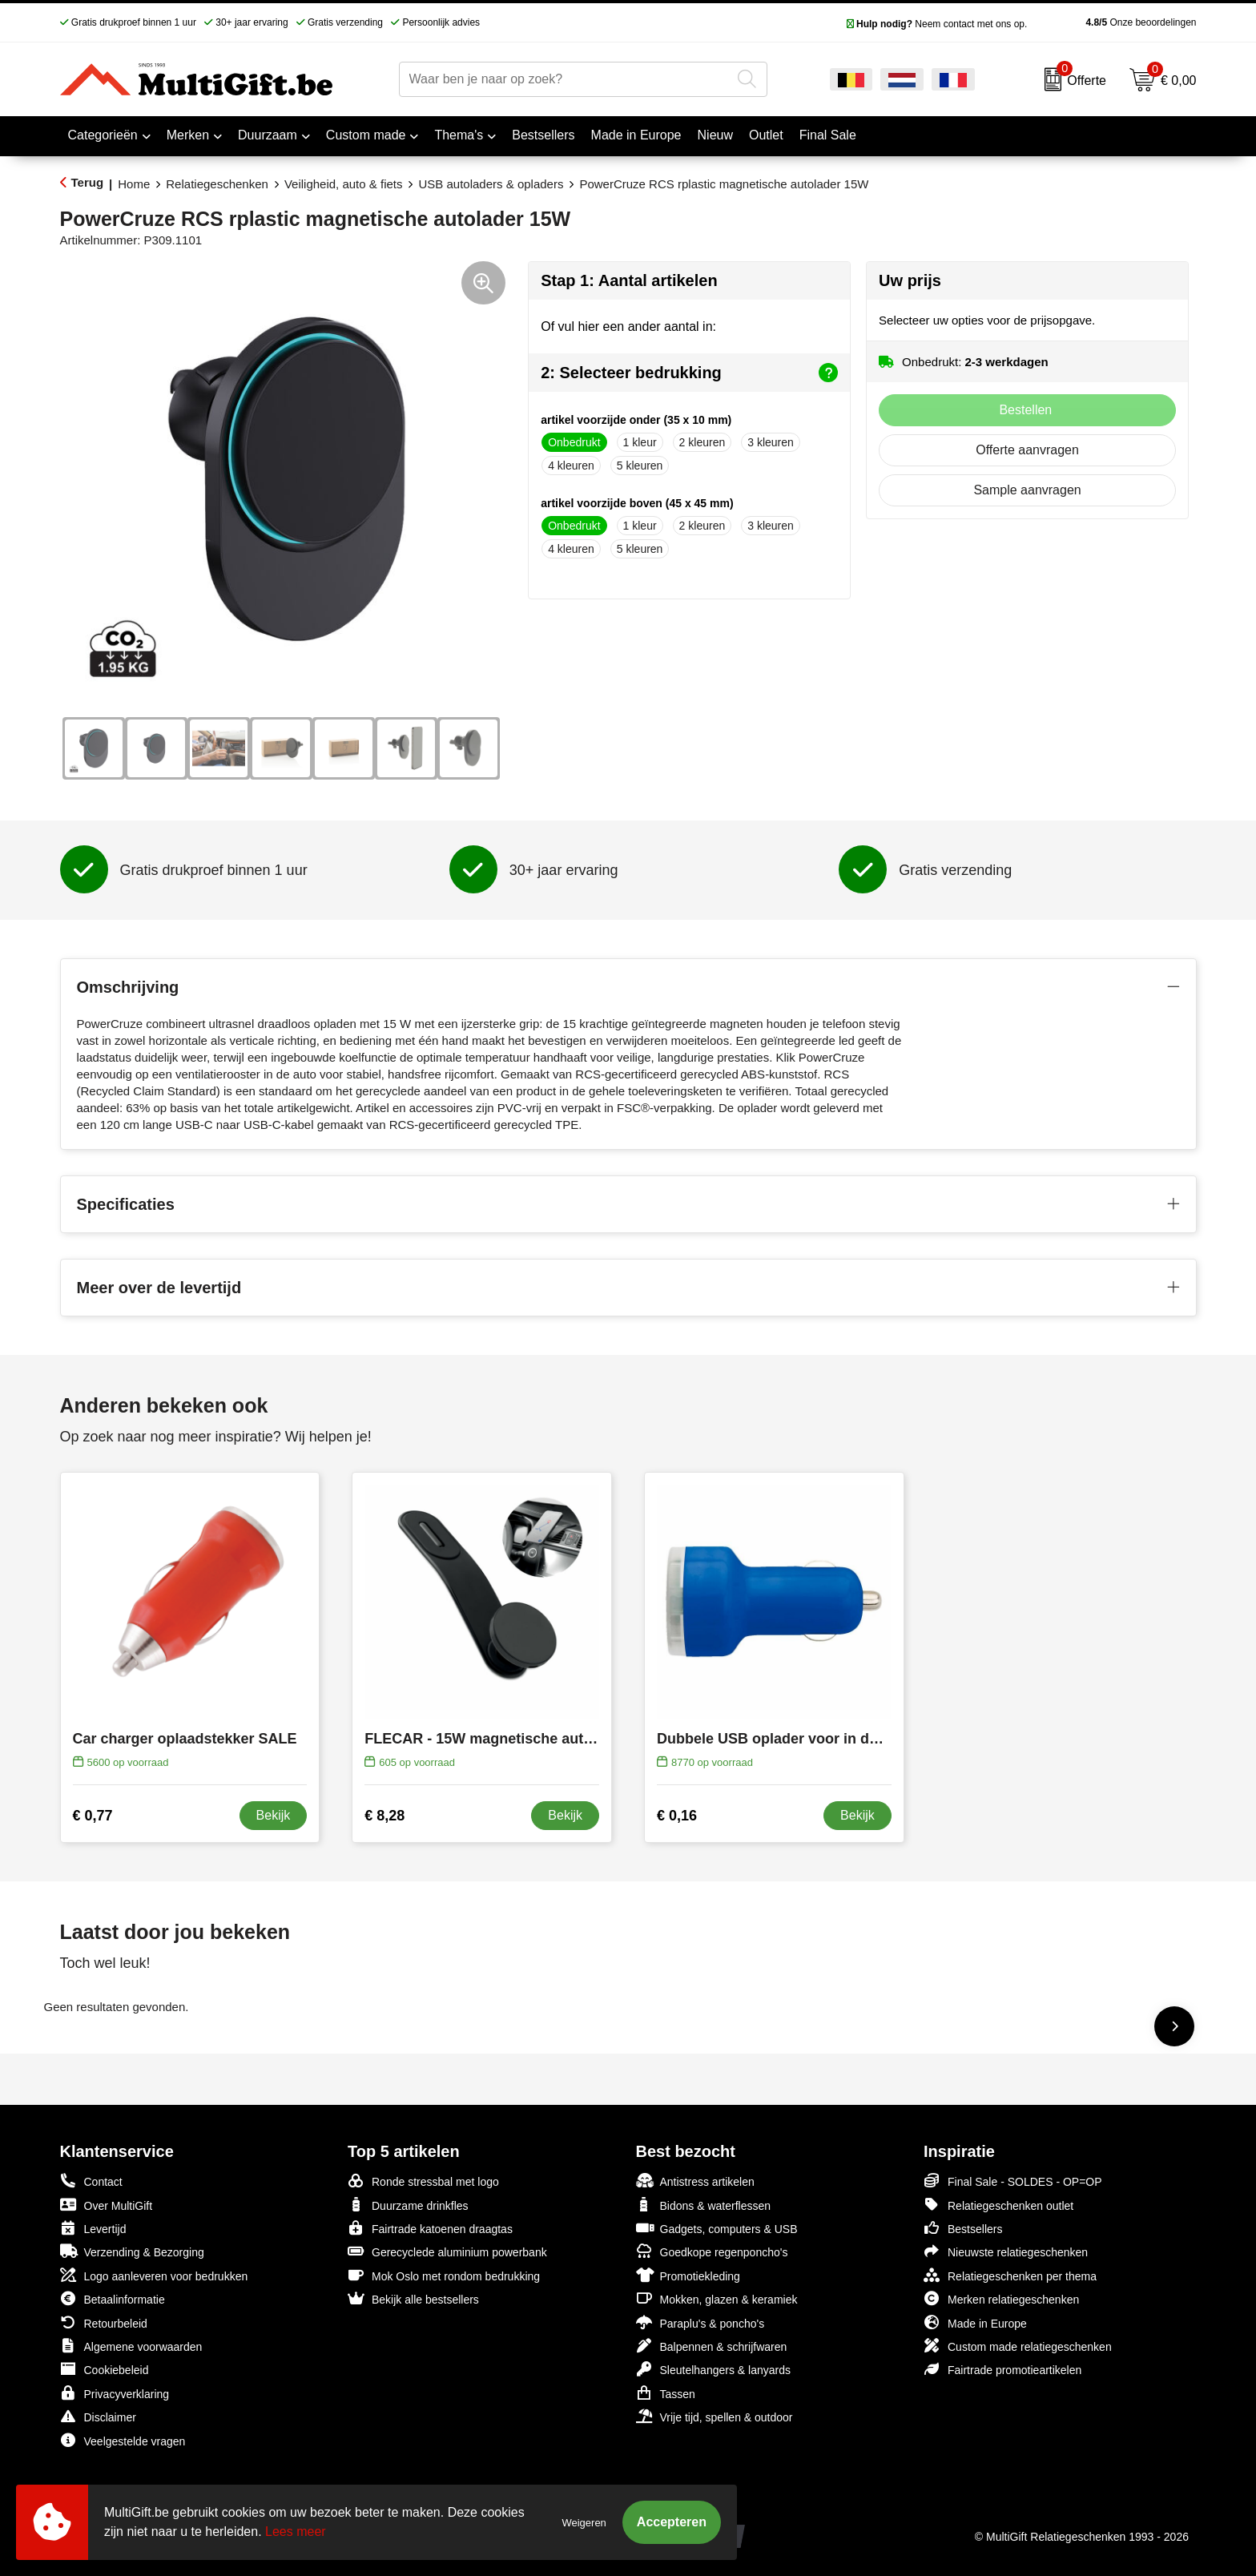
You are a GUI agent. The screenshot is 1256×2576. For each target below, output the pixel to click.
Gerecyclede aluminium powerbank (447, 2251)
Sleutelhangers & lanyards (713, 2368)
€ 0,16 (677, 1816)
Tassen (665, 2393)
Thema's (458, 135)
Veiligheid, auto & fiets (343, 184)
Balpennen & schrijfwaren (711, 2345)
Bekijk (273, 1815)
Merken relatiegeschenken (1001, 2298)
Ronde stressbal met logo (423, 2180)
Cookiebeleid (104, 2368)
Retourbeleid (103, 2322)
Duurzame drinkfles (408, 2204)
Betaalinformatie (112, 2298)
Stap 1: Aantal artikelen (629, 280)
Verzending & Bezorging (132, 2251)
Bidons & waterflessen (703, 2204)
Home (134, 184)
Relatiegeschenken (217, 184)
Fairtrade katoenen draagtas (430, 2227)
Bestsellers (963, 2227)
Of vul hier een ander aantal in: (628, 326)
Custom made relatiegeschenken (1018, 2345)
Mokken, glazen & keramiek (717, 2298)
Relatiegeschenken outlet (998, 2204)
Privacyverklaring (115, 2393)
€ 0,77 (93, 1816)
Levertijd (93, 2227)
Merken (188, 135)
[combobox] (565, 79)
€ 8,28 (384, 1816)
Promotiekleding (688, 2275)
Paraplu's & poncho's (700, 2322)
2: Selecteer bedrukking (689, 372)
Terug (87, 182)
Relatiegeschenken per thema (1010, 2275)
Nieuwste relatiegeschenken (1006, 2251)
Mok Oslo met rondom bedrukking (444, 2275)
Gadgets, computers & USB (717, 2227)
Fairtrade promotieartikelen (1002, 2368)
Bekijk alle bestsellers (413, 2298)
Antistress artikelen (695, 2180)
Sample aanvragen (1027, 490)
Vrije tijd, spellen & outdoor (714, 2416)
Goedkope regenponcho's (712, 2251)
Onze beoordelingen (1115, 22)
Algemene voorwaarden (131, 2345)
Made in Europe (975, 2322)
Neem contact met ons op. (937, 24)
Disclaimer (98, 2416)
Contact (91, 2181)
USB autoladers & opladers (490, 184)
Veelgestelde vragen (123, 2440)
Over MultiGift (106, 2204)
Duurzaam (267, 135)
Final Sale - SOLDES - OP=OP (1013, 2180)
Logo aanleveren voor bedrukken (154, 2275)
